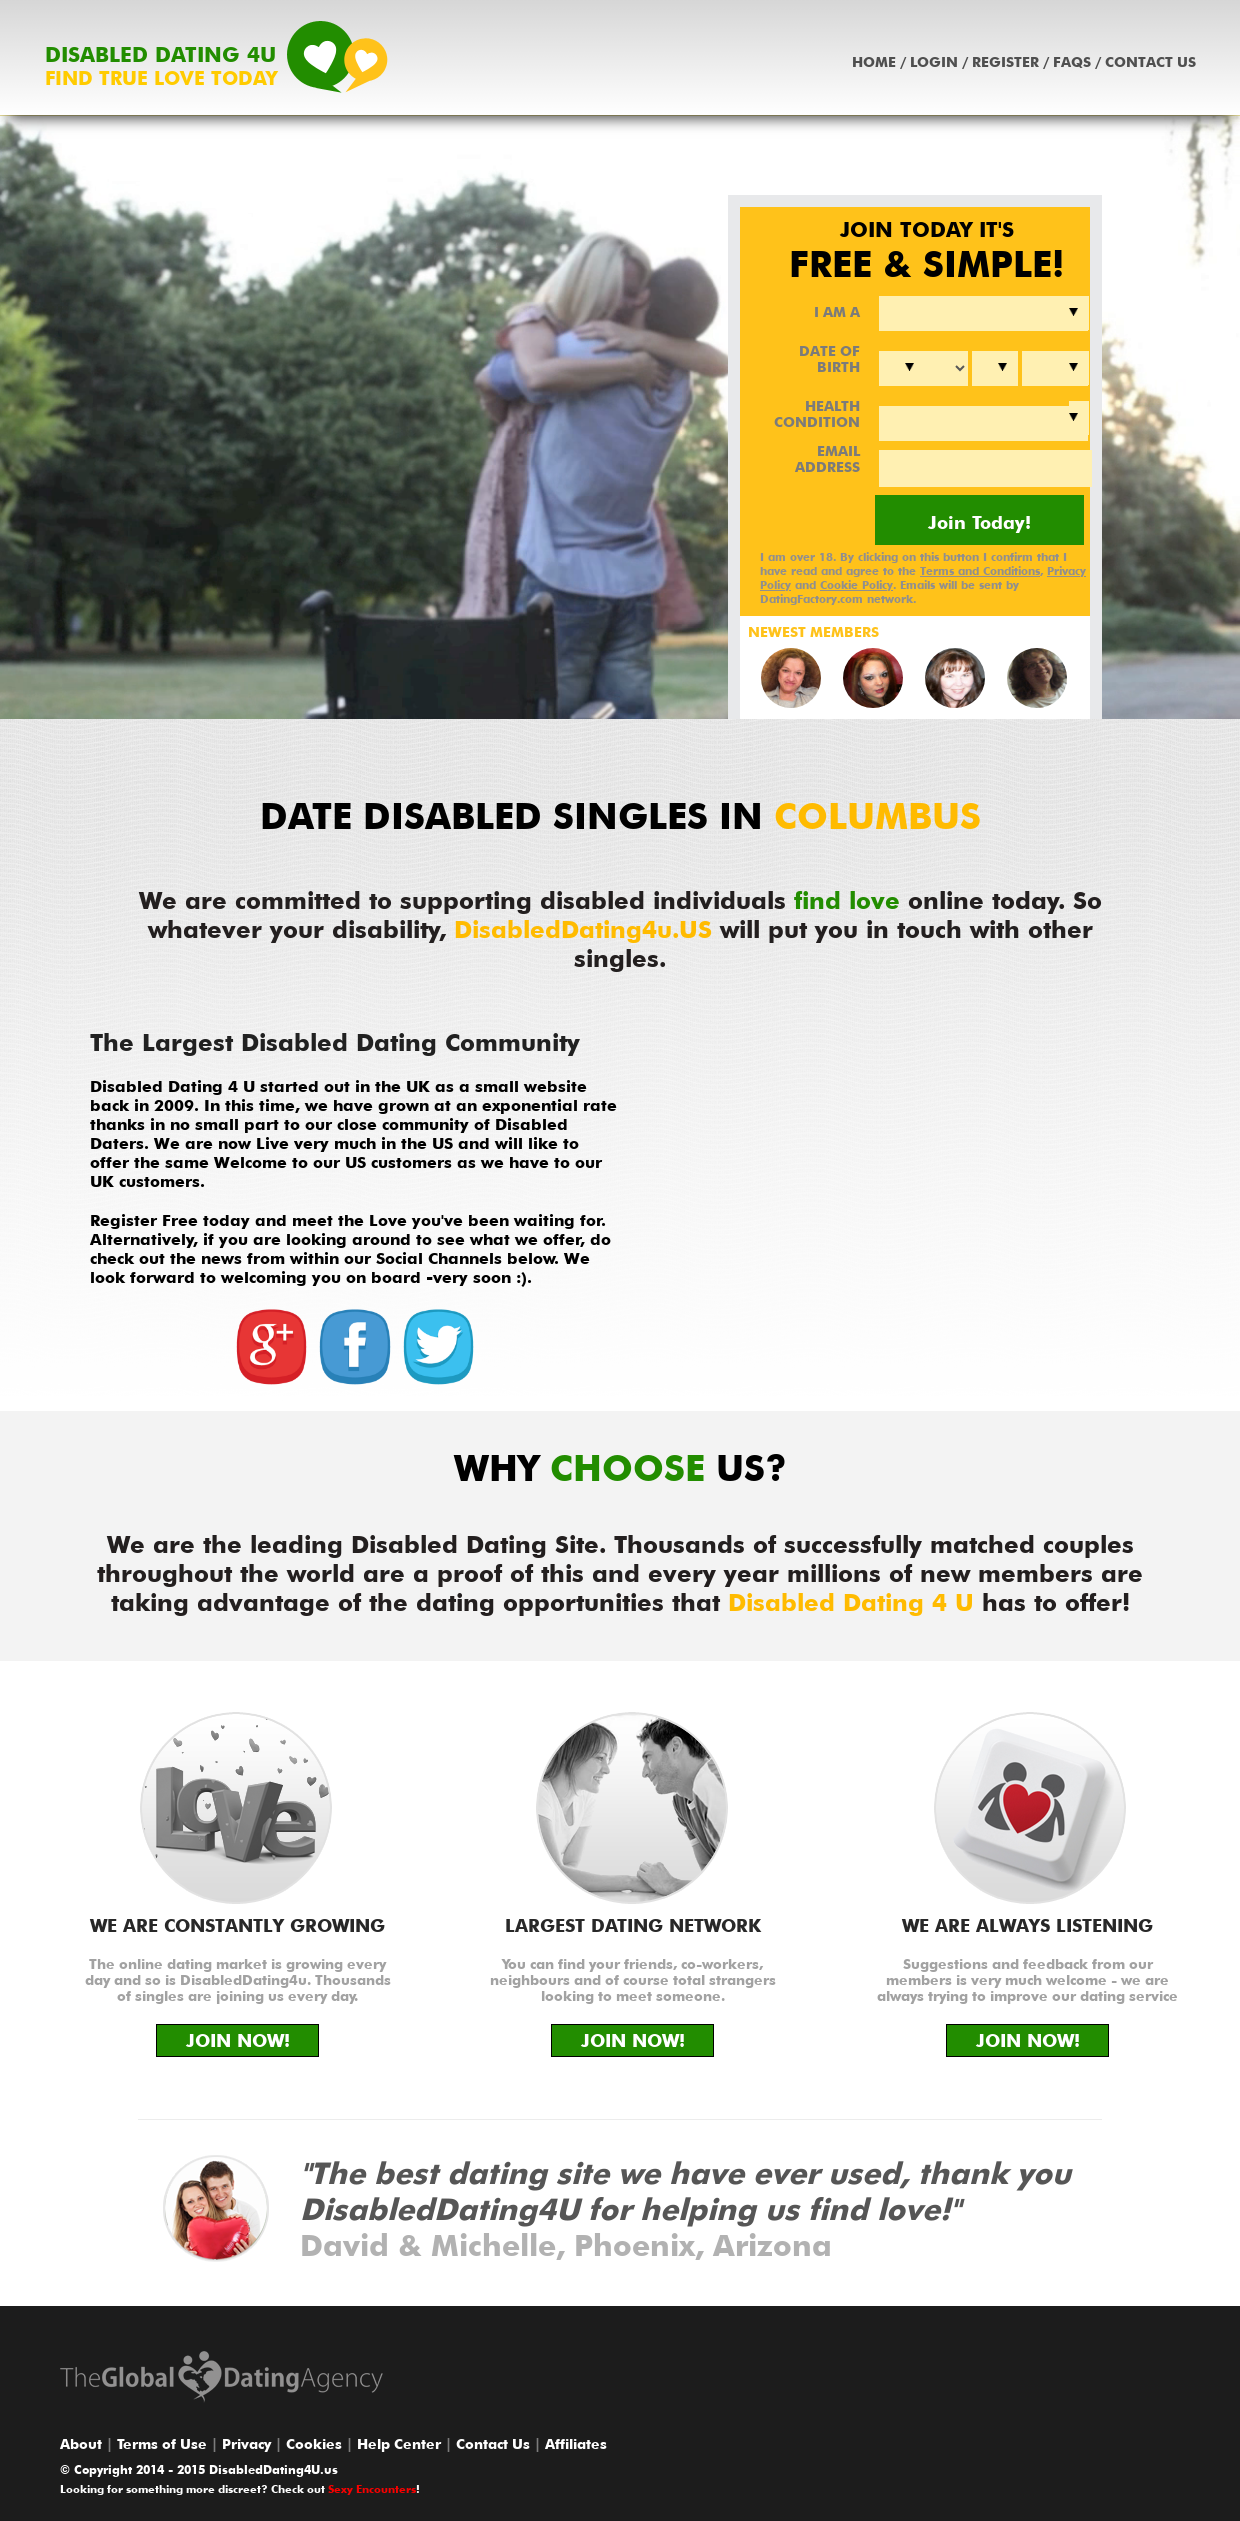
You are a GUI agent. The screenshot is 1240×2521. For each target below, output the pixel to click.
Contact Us (1150, 62)
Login (934, 62)
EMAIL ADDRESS (827, 459)
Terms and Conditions (980, 571)
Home (874, 62)
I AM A (837, 312)
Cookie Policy (856, 585)
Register (1005, 62)
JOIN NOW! (238, 2040)
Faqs (1072, 62)
